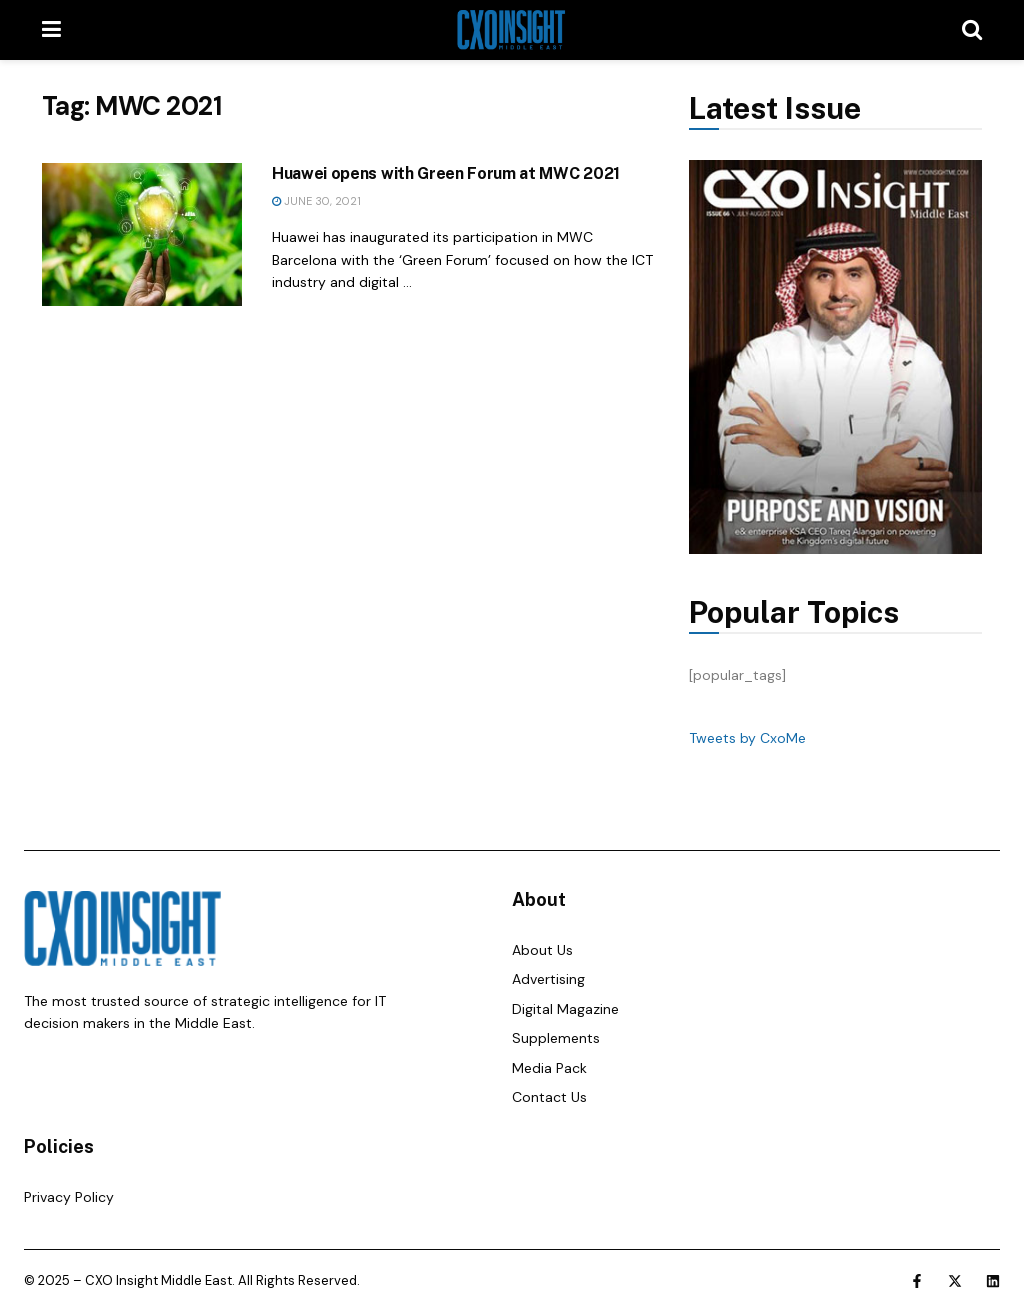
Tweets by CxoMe (747, 738)
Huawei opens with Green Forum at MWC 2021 (446, 173)
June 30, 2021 (316, 201)
